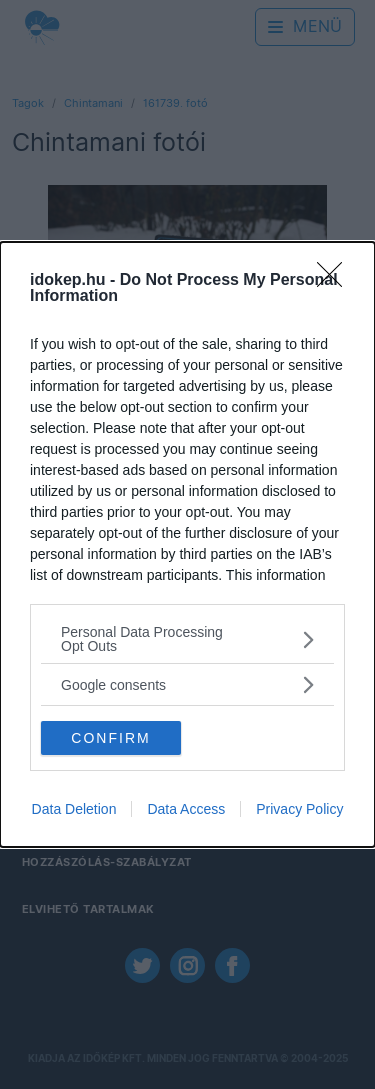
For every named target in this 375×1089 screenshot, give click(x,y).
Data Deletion (74, 809)
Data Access (186, 809)
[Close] (336, 281)
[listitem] (187, 639)
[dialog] (187, 544)
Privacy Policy (299, 809)
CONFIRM (110, 737)
